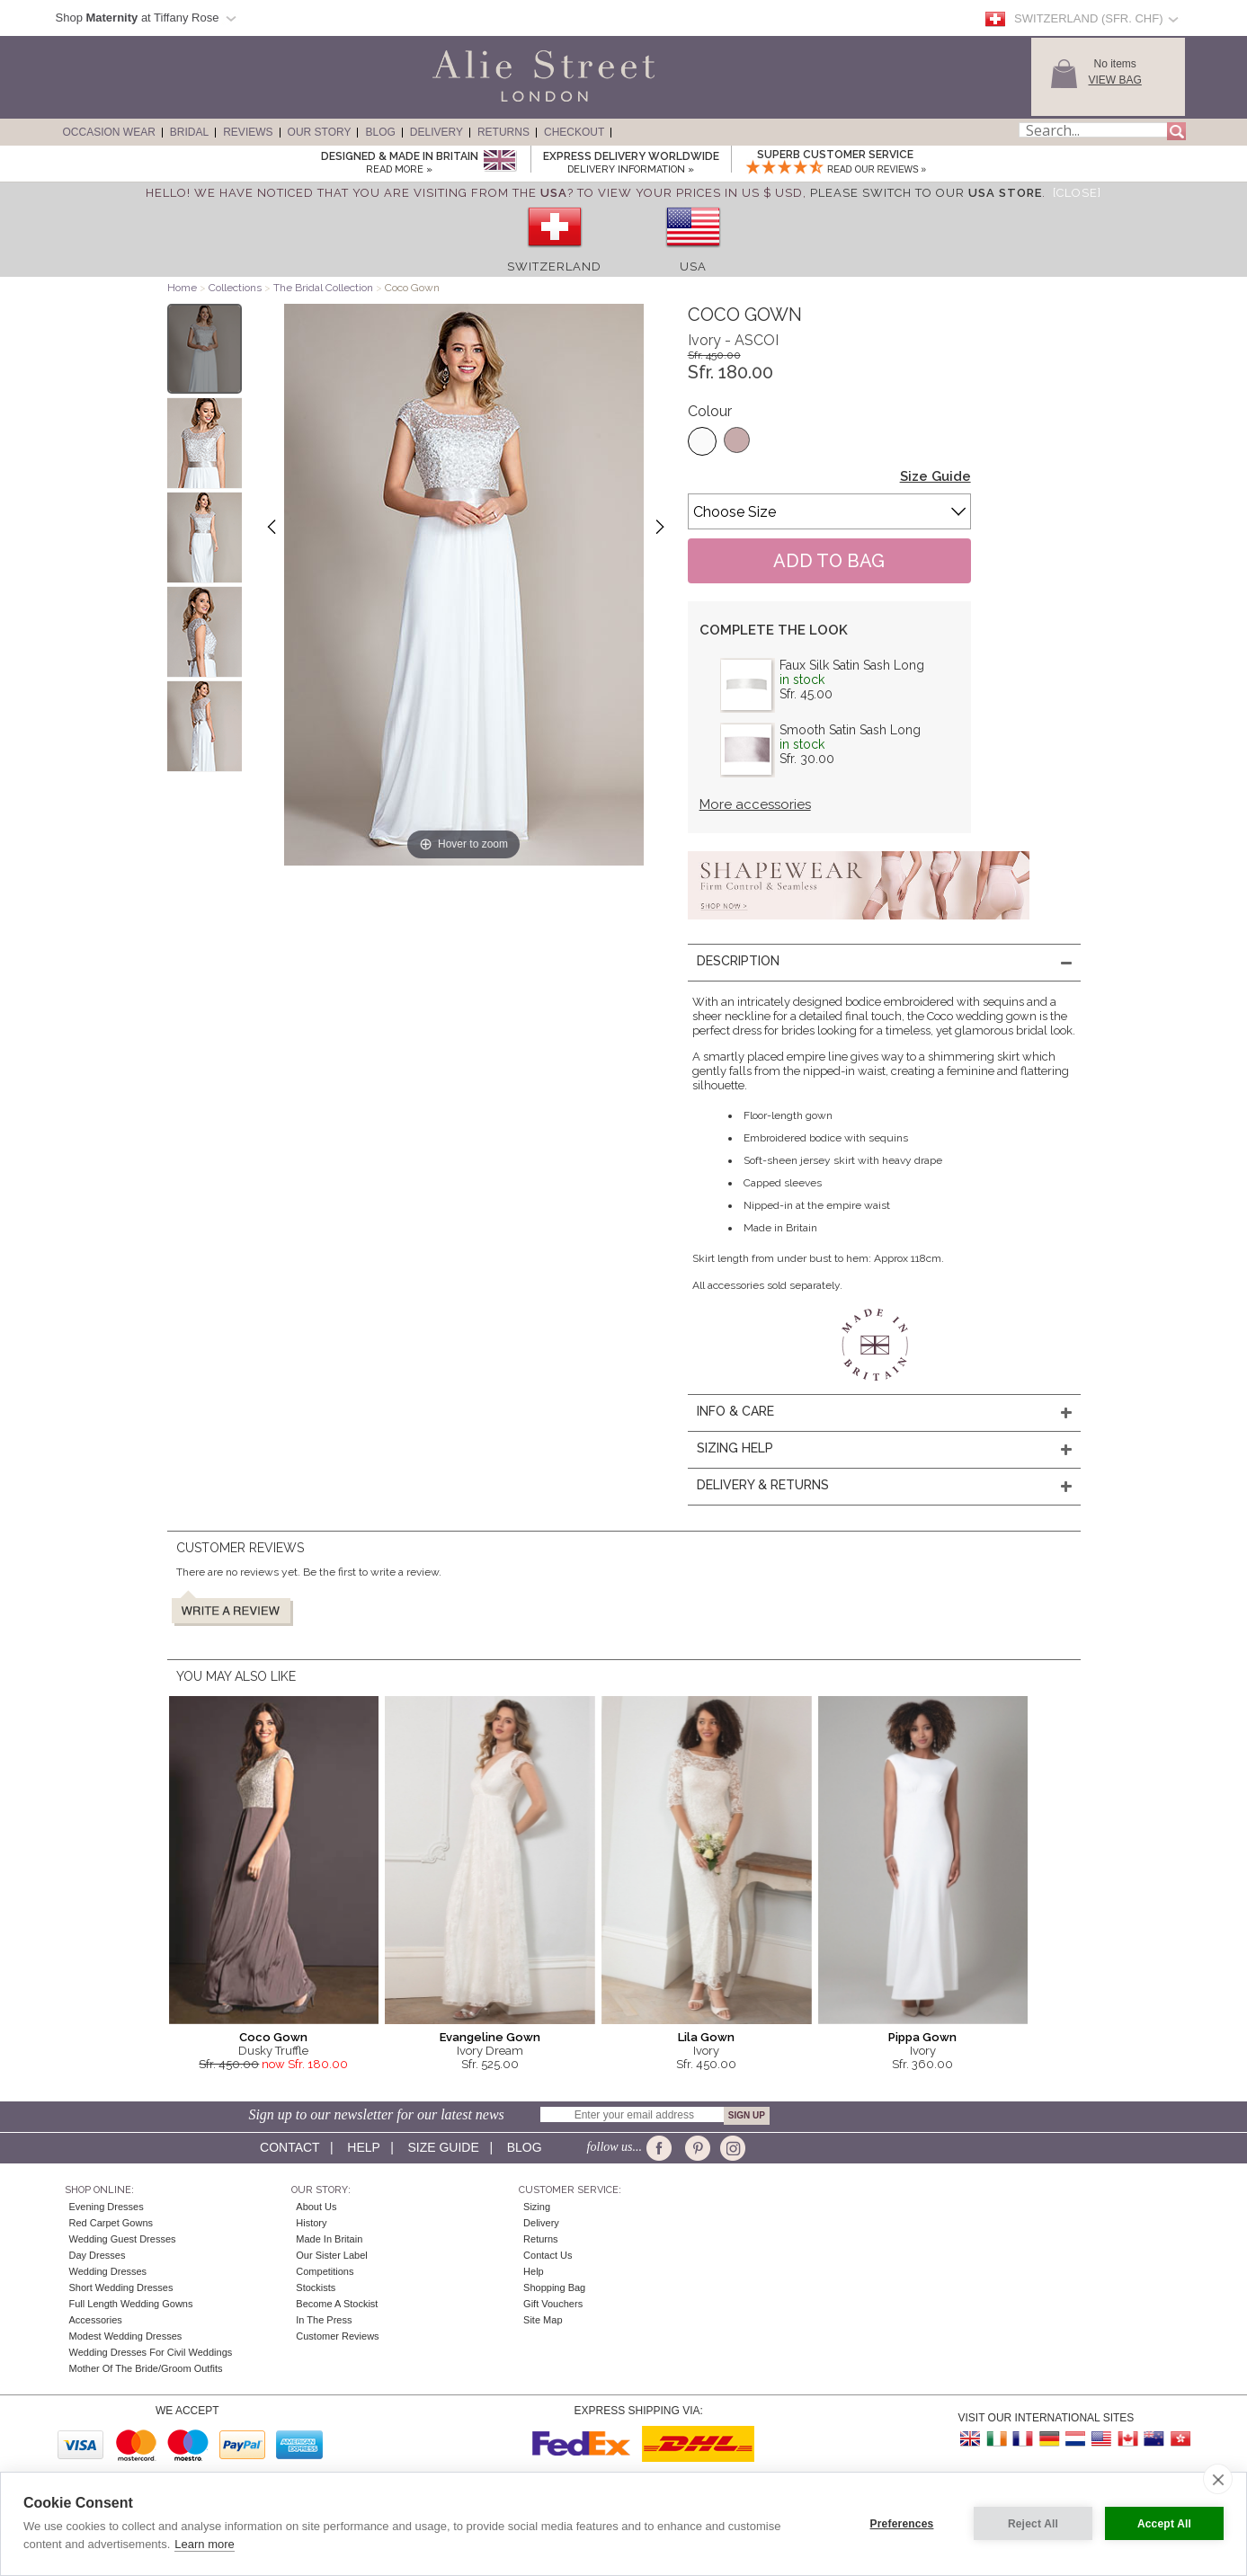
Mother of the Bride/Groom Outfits (146, 2368)
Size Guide (935, 476)
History (311, 2222)
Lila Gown (706, 2037)
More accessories (755, 804)
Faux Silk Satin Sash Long (851, 665)
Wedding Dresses (108, 2271)
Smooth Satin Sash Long (850, 730)
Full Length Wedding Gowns (131, 2303)
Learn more (204, 2544)
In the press (324, 2319)
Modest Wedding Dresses (126, 2336)
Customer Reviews (337, 2336)
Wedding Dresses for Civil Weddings (151, 2352)
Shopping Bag (554, 2287)
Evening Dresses (106, 2206)
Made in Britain (329, 2239)
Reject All (1033, 2524)
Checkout (574, 132)
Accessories (95, 2319)
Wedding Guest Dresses (122, 2239)
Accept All (1164, 2524)
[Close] (1077, 193)
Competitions (324, 2271)
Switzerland (554, 266)
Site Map (542, 2319)
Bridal (189, 132)
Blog (380, 132)
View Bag (1115, 80)
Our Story (320, 132)
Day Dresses (97, 2255)
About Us (316, 2206)
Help (363, 2147)
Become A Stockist (337, 2303)
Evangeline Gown (490, 2037)
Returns (503, 132)
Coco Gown (273, 2037)
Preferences (902, 2524)
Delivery (436, 132)
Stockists (315, 2287)
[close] (1218, 2479)
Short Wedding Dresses (121, 2287)
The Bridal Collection (323, 287)
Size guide (442, 2147)
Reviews (247, 132)
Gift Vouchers (553, 2303)
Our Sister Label (331, 2255)
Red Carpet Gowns (111, 2222)
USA (693, 266)
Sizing (536, 2206)
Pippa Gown (922, 2037)
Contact (289, 2147)
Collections (236, 287)
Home (182, 287)
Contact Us (547, 2255)
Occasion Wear (109, 132)
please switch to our (926, 193)
